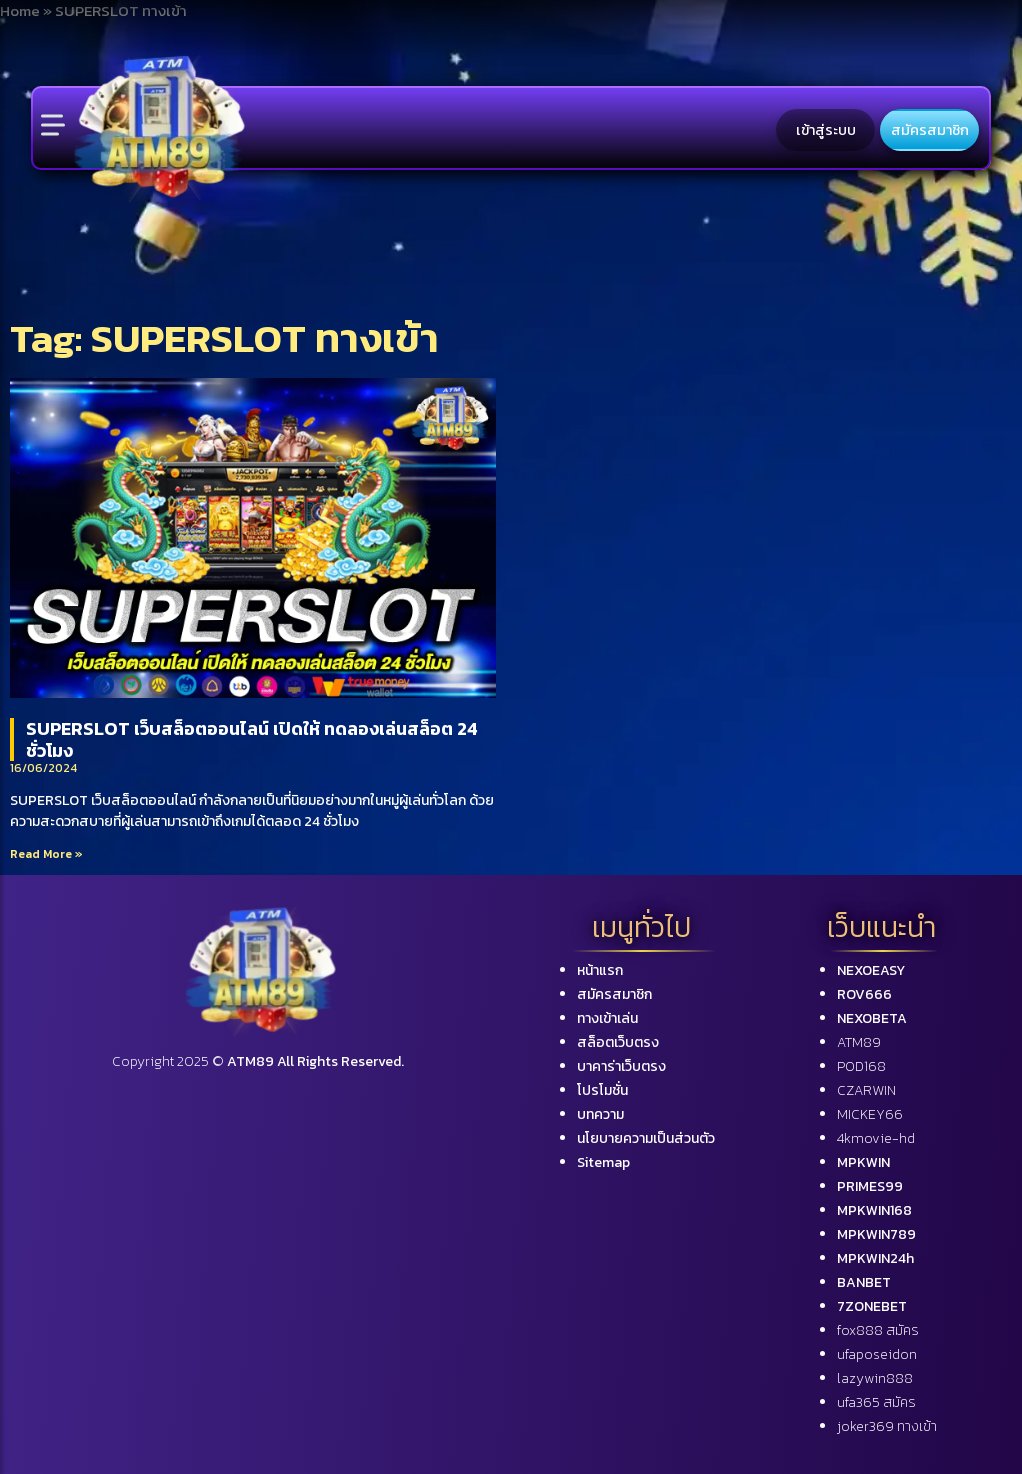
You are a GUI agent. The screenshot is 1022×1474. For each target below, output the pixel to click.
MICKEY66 (870, 1114)
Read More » (46, 854)
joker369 (887, 1426)
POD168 (861, 1066)
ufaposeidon (877, 1354)
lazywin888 (875, 1378)
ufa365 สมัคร (876, 1402)
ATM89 (859, 1042)
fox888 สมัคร (878, 1330)
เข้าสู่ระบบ (826, 130)
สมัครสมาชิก (930, 130)
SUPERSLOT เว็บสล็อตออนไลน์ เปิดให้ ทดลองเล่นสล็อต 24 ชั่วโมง (252, 739)
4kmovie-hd (876, 1138)
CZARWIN (866, 1090)
